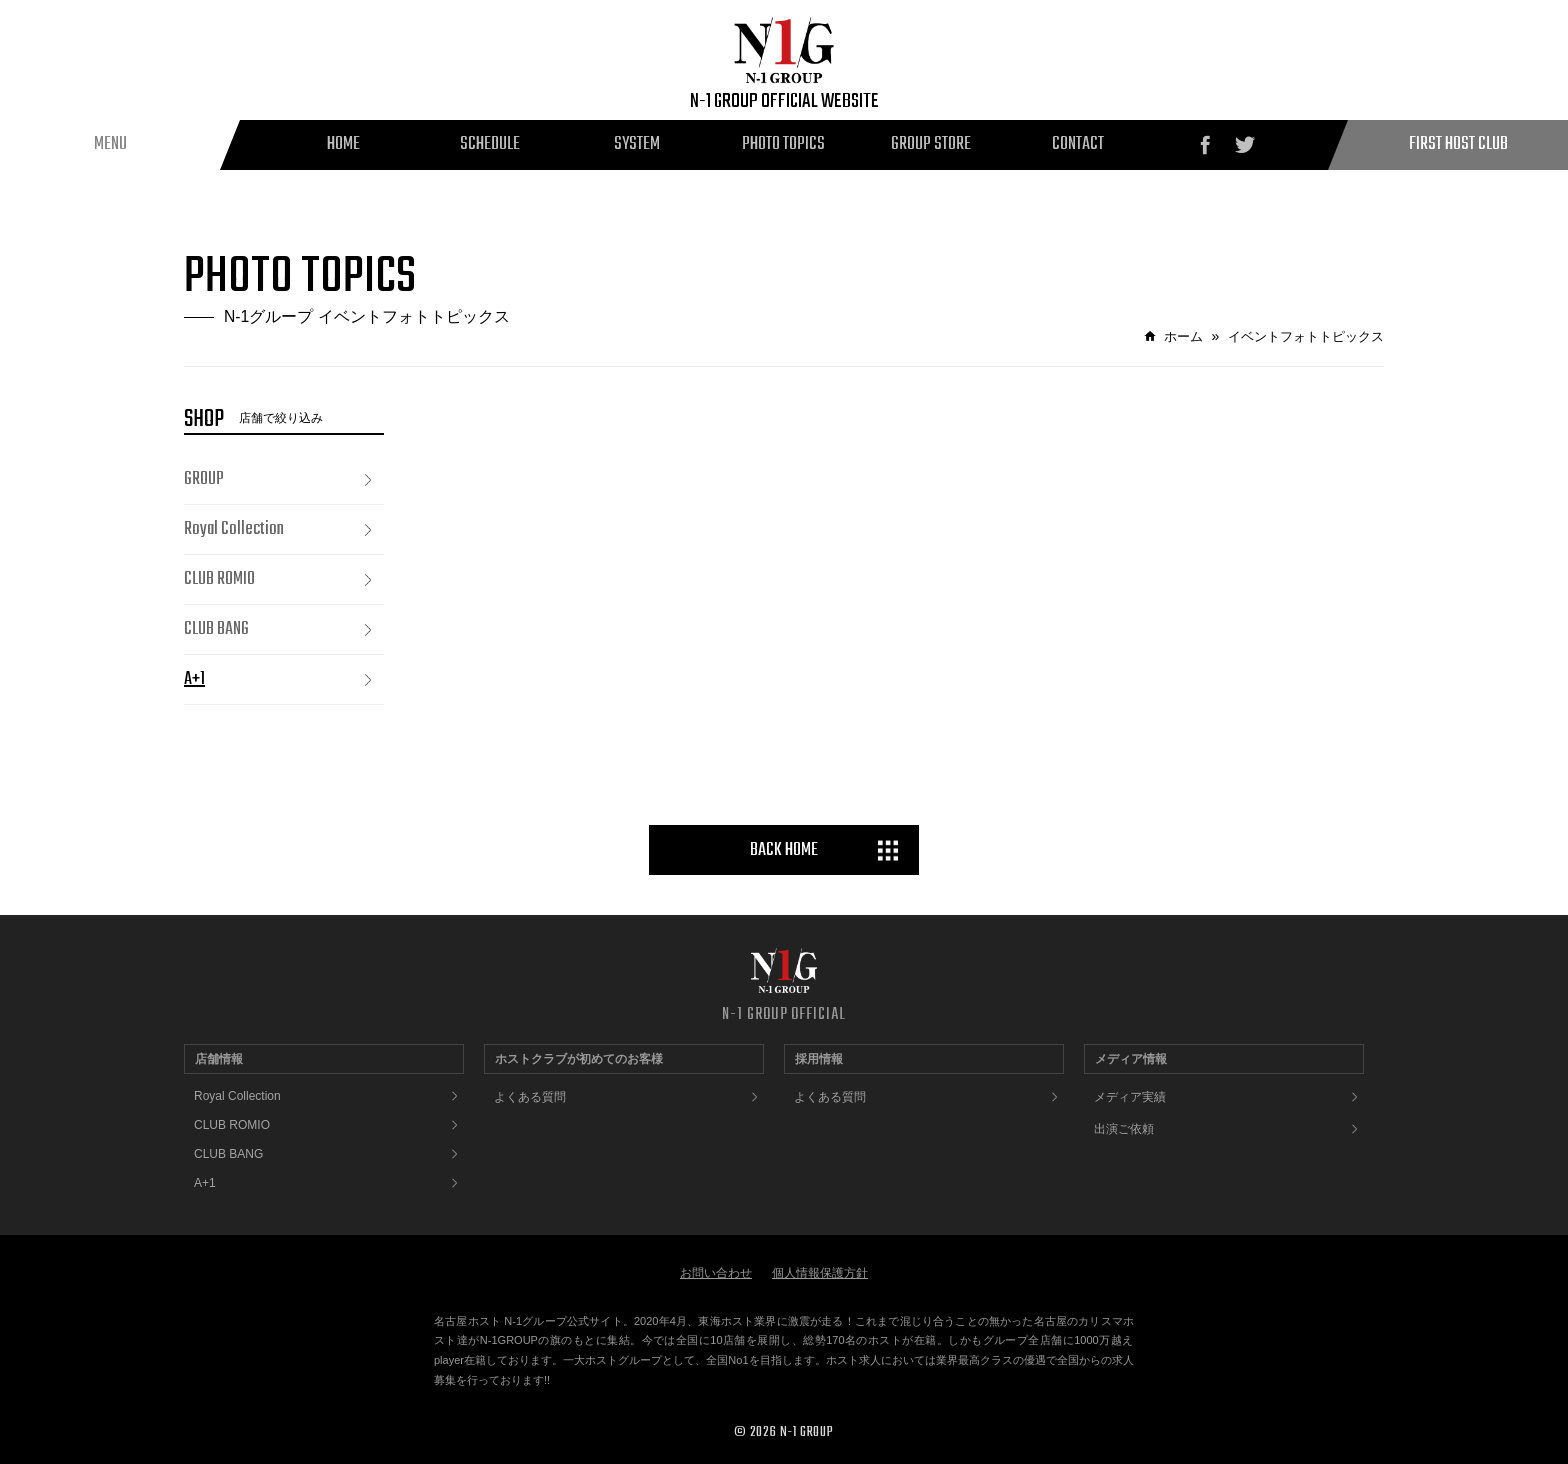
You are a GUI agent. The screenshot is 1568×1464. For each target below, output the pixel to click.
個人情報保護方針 (820, 1273)
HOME (343, 144)
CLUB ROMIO (219, 579)
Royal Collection (234, 529)
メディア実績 (1130, 1097)
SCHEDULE (490, 144)
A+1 (194, 679)
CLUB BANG (216, 629)
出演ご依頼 (1124, 1129)
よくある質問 (530, 1097)
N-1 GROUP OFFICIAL (783, 1015)
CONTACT (1078, 144)
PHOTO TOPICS (783, 144)
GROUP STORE (931, 144)
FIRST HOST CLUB (1458, 144)
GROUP (204, 479)
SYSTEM (637, 144)
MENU (110, 144)
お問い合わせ (716, 1273)
